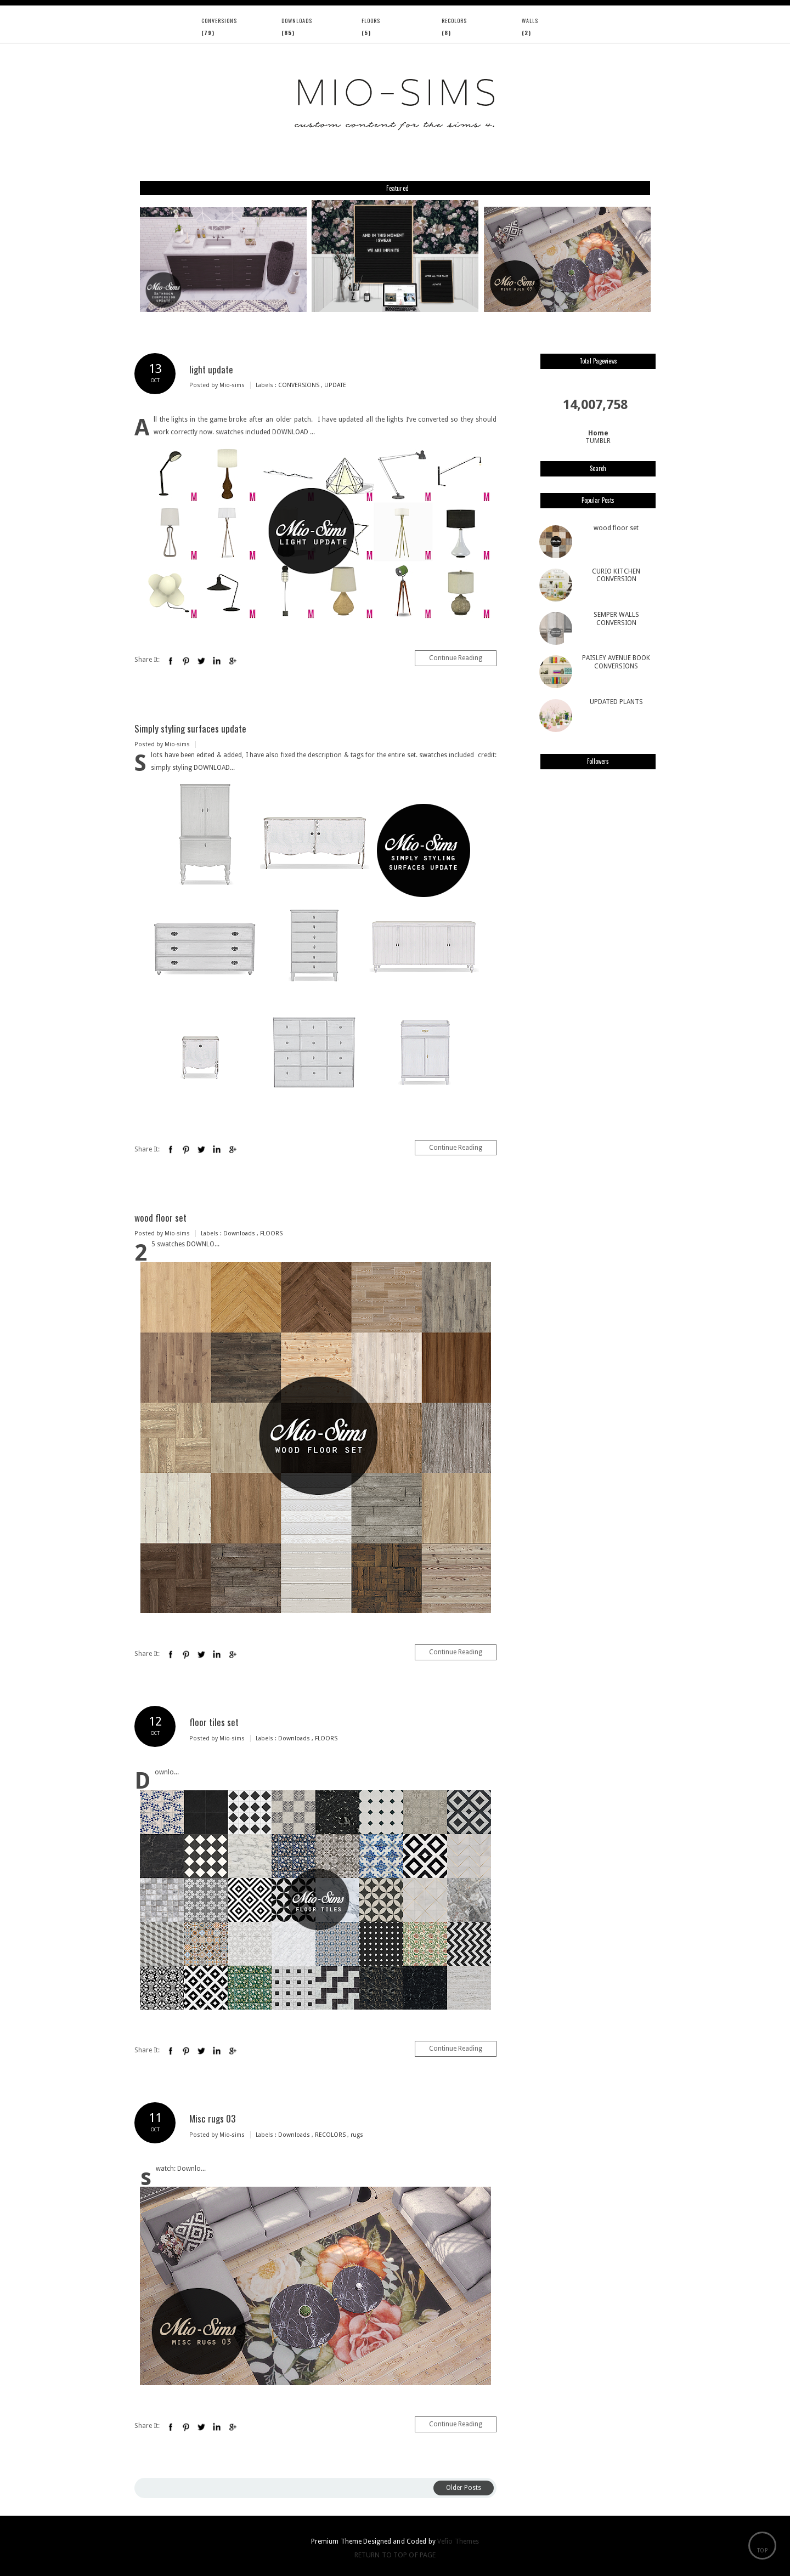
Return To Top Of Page (395, 2555)
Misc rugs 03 (212, 2118)
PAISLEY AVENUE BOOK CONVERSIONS (616, 661)
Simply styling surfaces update (190, 728)
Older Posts (463, 2488)
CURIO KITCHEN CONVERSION (616, 575)
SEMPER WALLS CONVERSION (616, 618)
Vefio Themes (458, 2541)
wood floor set (160, 1217)
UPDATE (335, 385)
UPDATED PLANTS (616, 702)
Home (598, 433)
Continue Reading (455, 658)
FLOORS (371, 20)
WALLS (530, 20)
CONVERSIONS (219, 20)
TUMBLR (598, 441)
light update (211, 369)
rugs (357, 2134)
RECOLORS (454, 20)
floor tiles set (214, 1722)
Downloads (296, 20)
